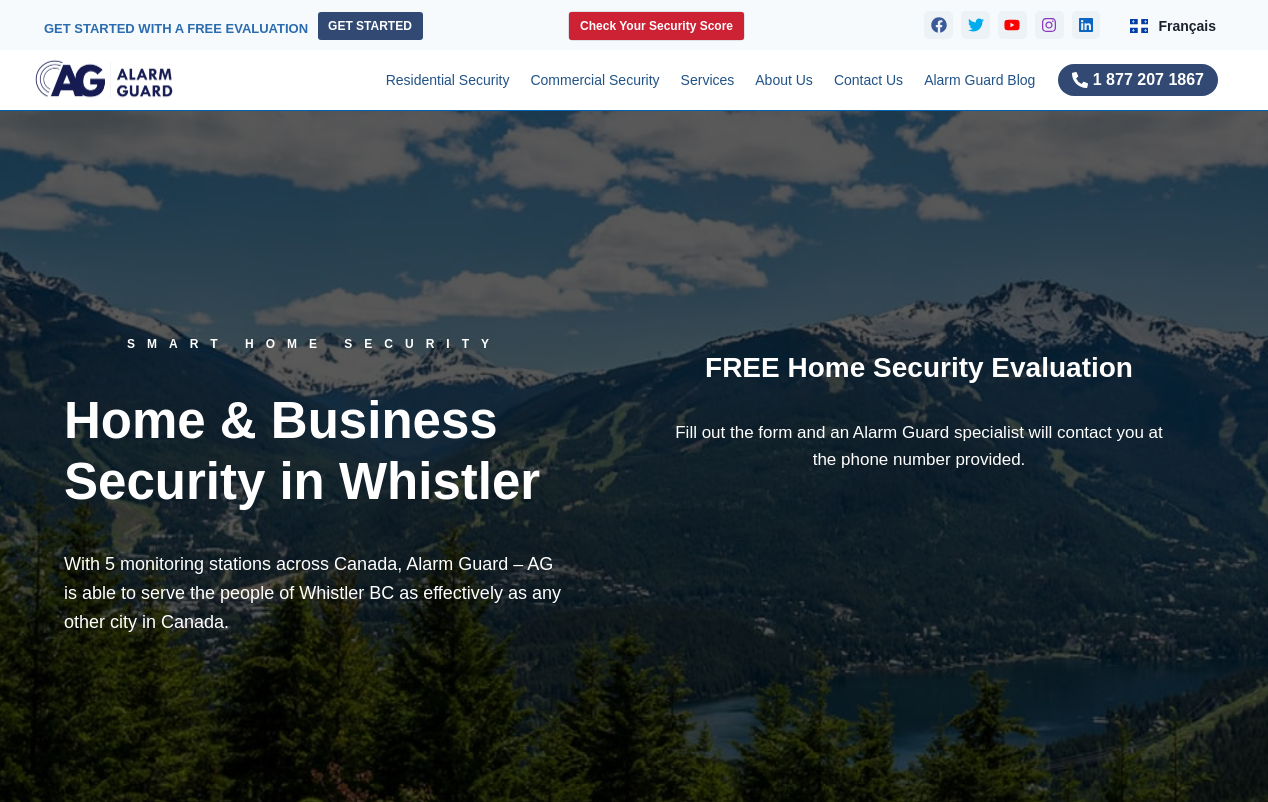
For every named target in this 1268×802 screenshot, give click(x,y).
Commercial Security (594, 80)
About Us (784, 80)
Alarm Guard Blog (979, 80)
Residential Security (448, 80)
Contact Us (868, 80)
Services (708, 80)
